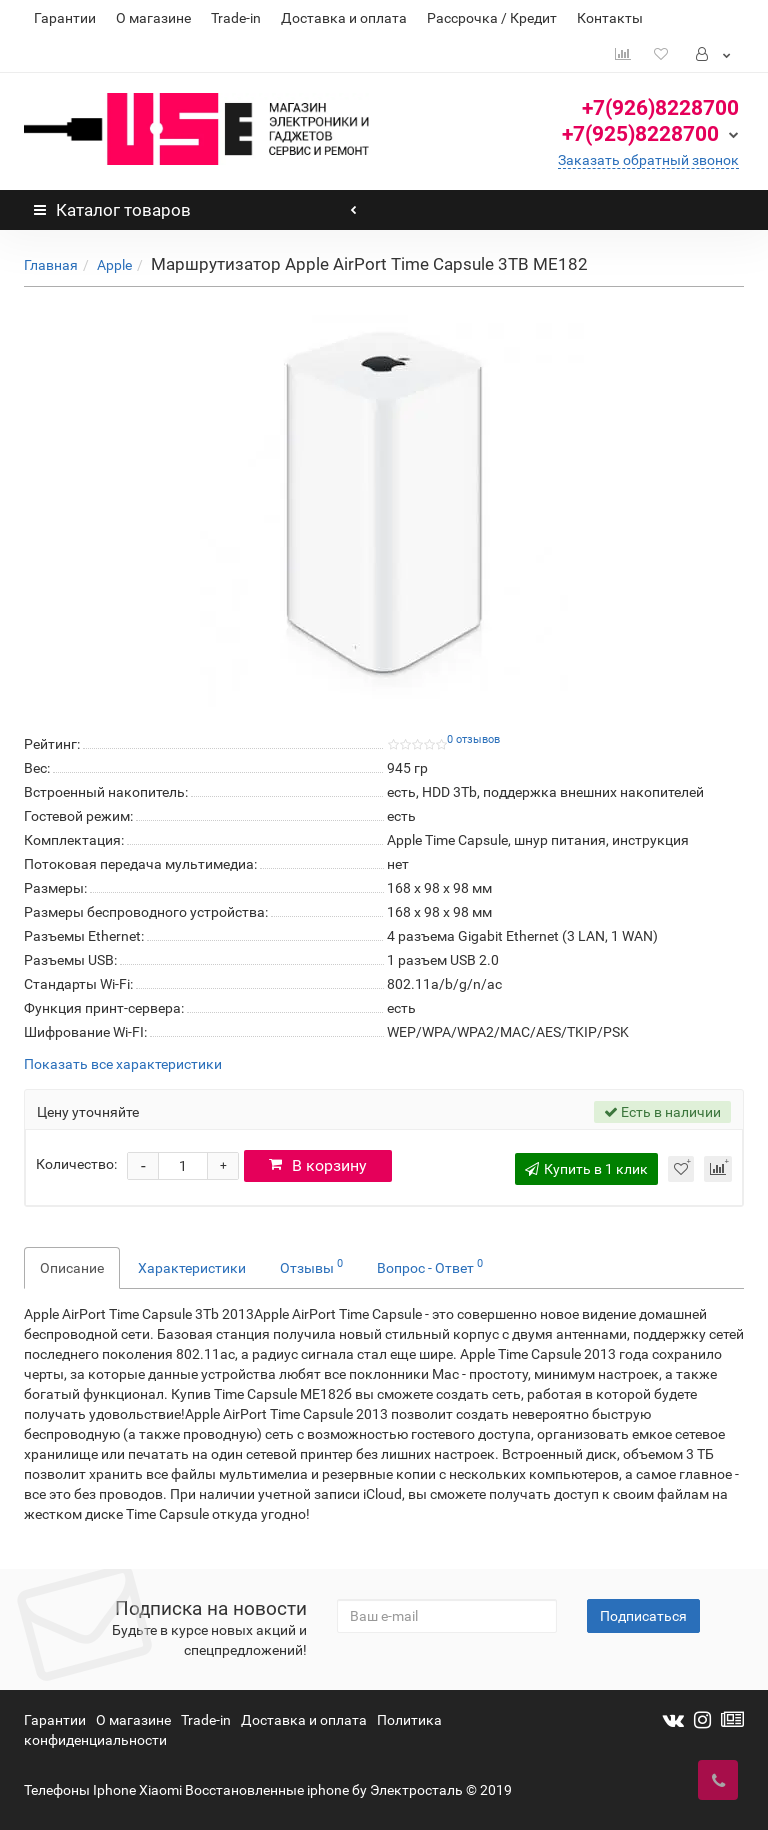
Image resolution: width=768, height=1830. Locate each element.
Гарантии (65, 18)
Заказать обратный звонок (648, 160)
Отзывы (311, 1266)
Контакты (610, 18)
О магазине (153, 18)
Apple (114, 265)
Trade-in (236, 18)
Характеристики (192, 1268)
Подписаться (643, 1616)
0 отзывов (473, 739)
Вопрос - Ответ (430, 1266)
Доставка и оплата (344, 18)
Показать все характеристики (123, 1064)
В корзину (323, 1165)
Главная (51, 265)
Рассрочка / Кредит (492, 18)
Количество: (76, 1164)
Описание (72, 1268)
